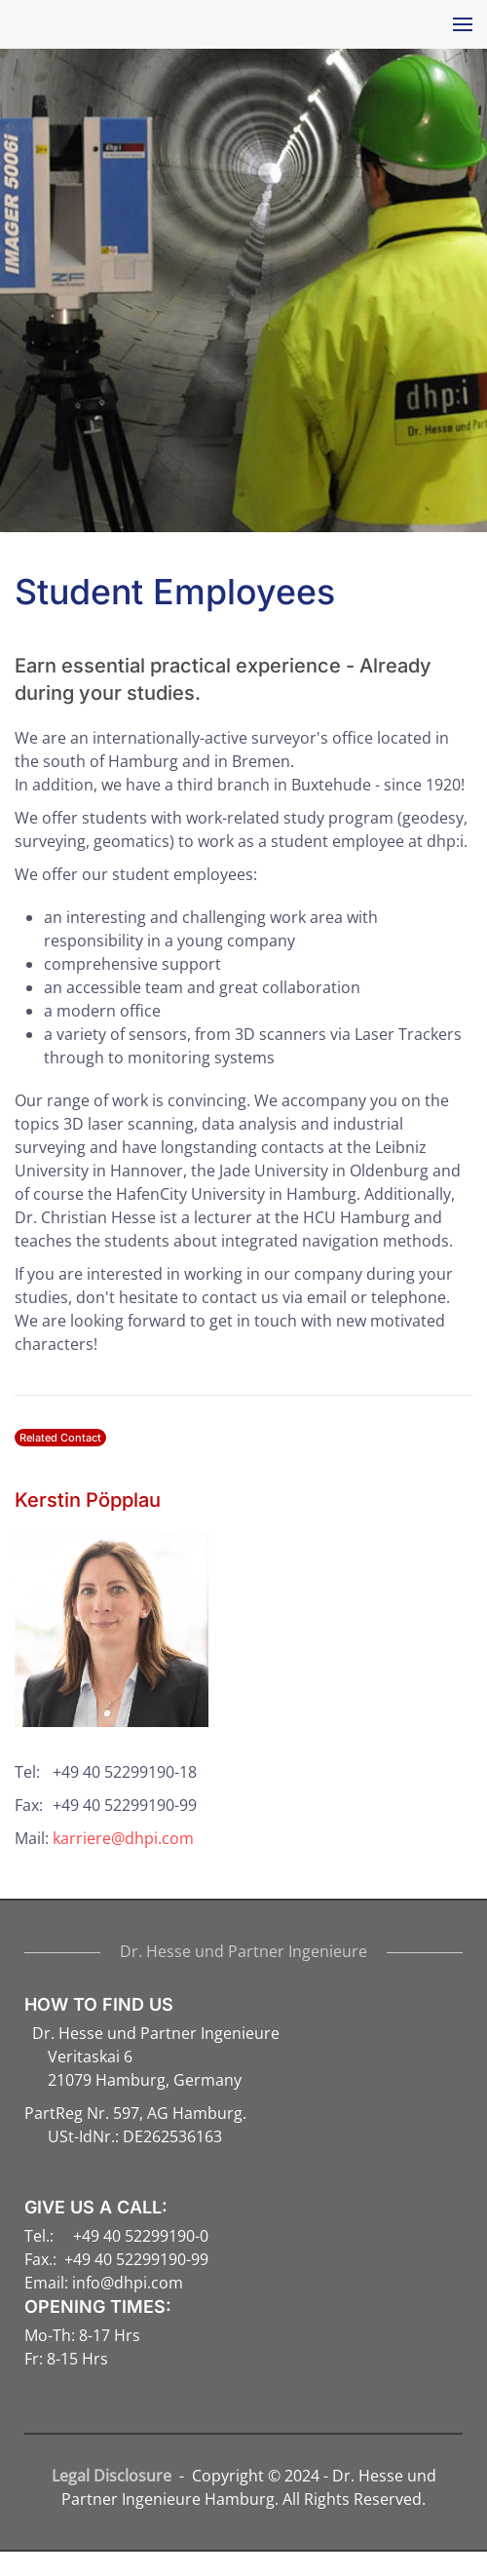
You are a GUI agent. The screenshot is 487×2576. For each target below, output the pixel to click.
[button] (457, 24)
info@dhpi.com (127, 2282)
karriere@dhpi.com (123, 1838)
